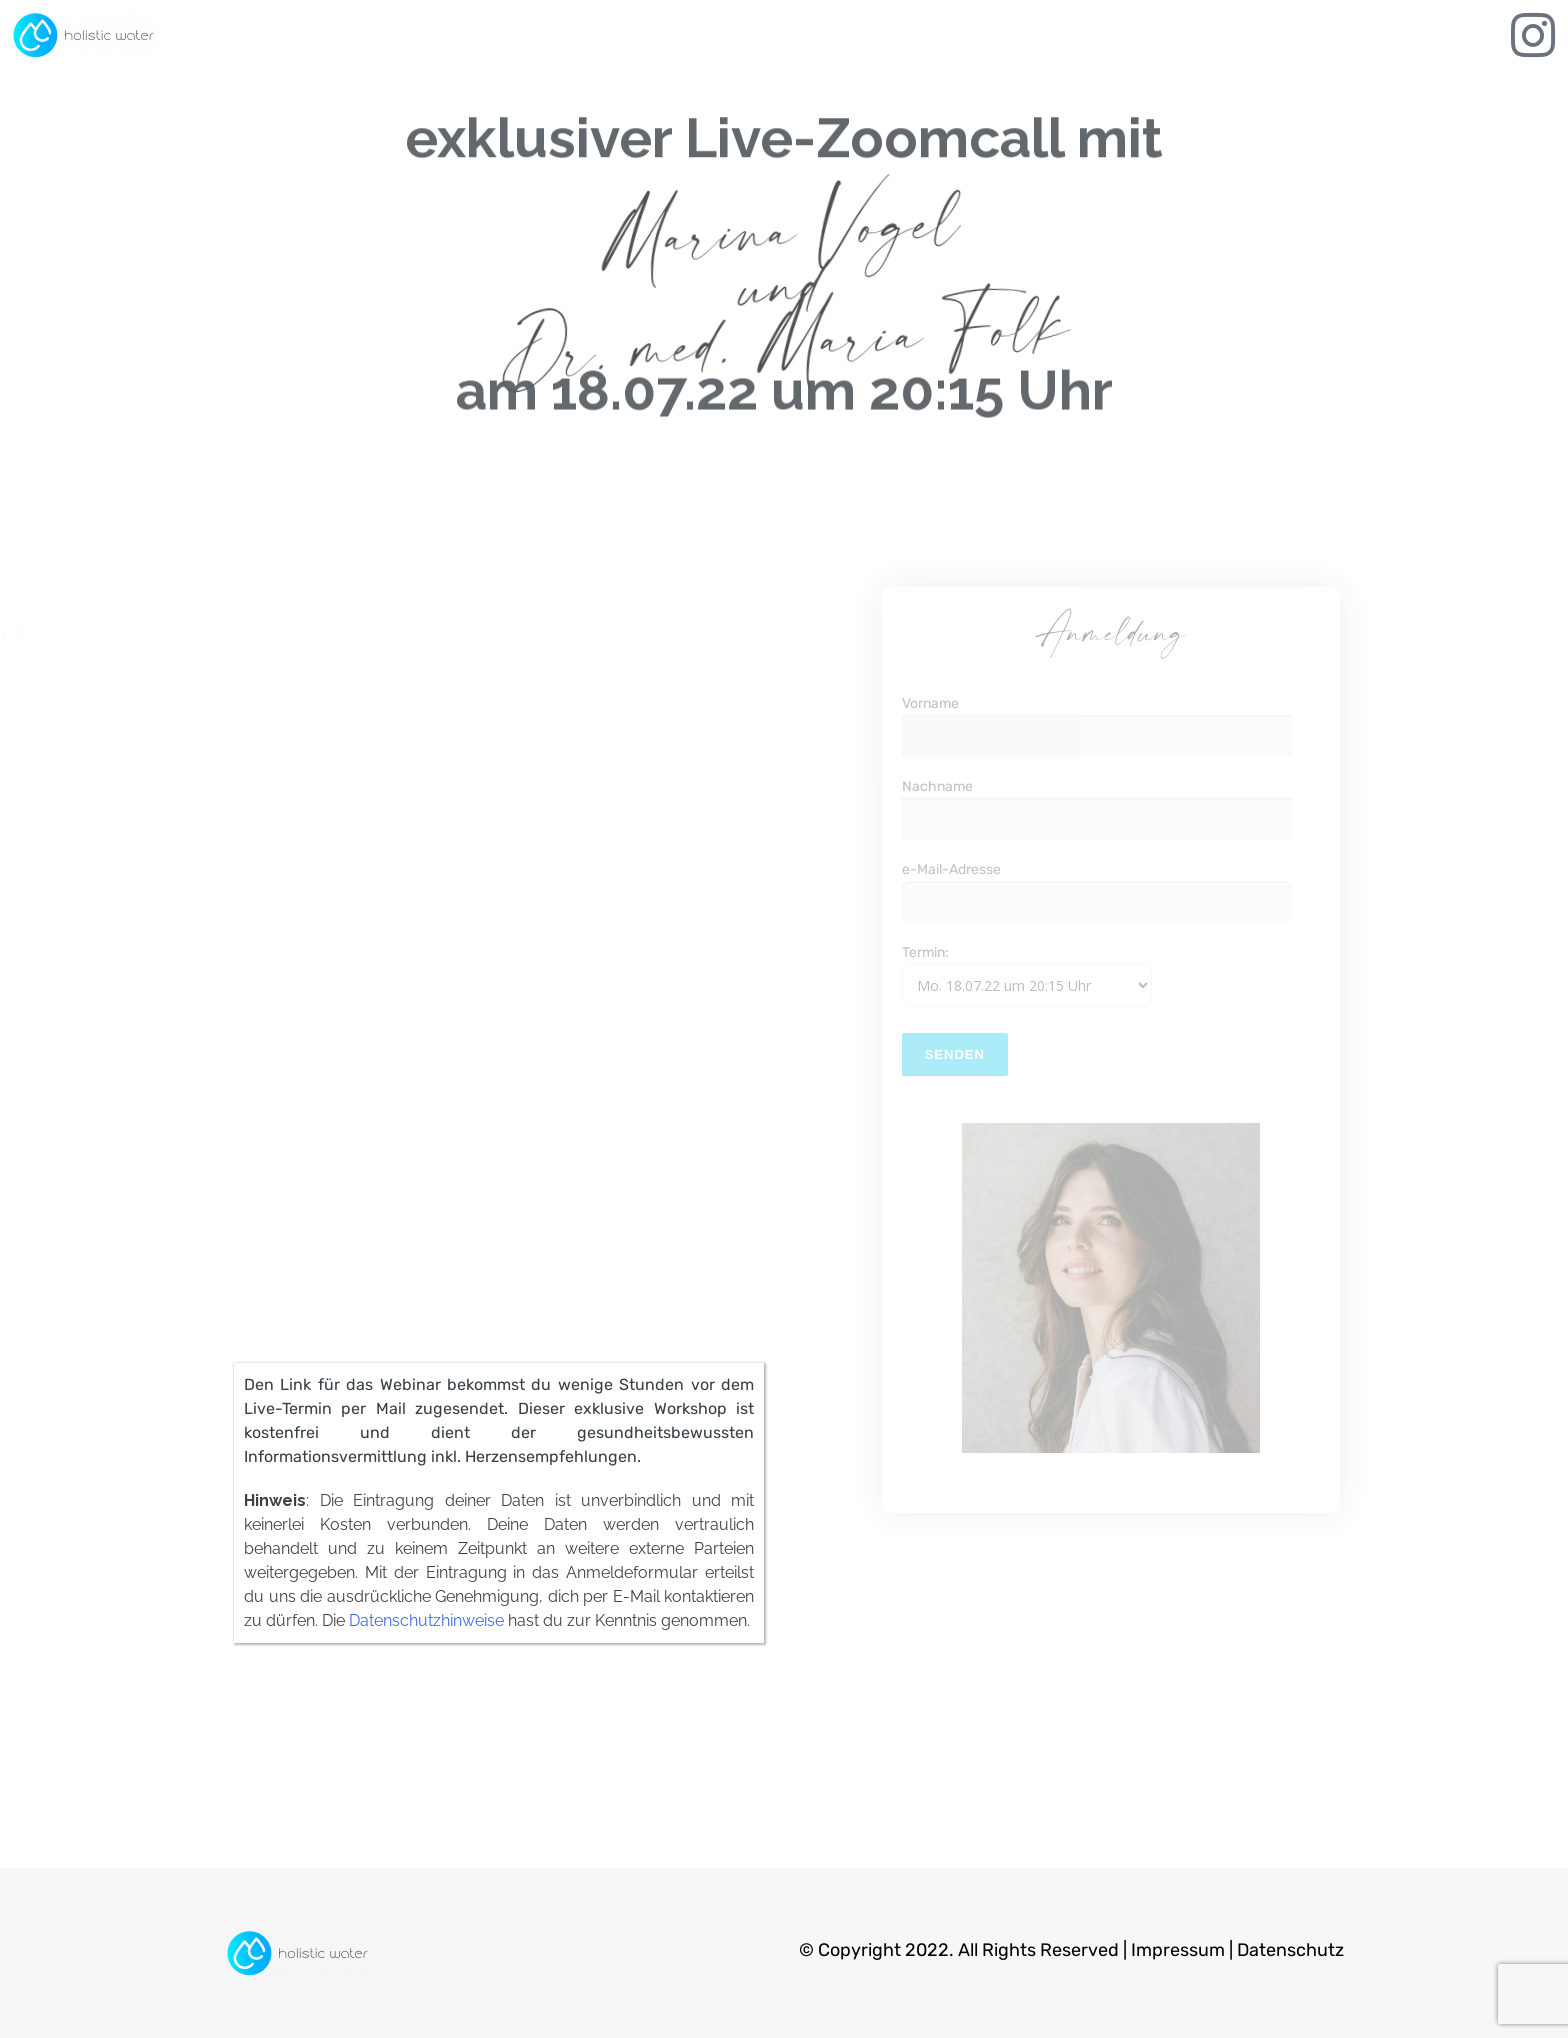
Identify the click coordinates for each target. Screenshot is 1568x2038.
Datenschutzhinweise (426, 1620)
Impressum (1178, 1950)
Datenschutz (1290, 1950)
